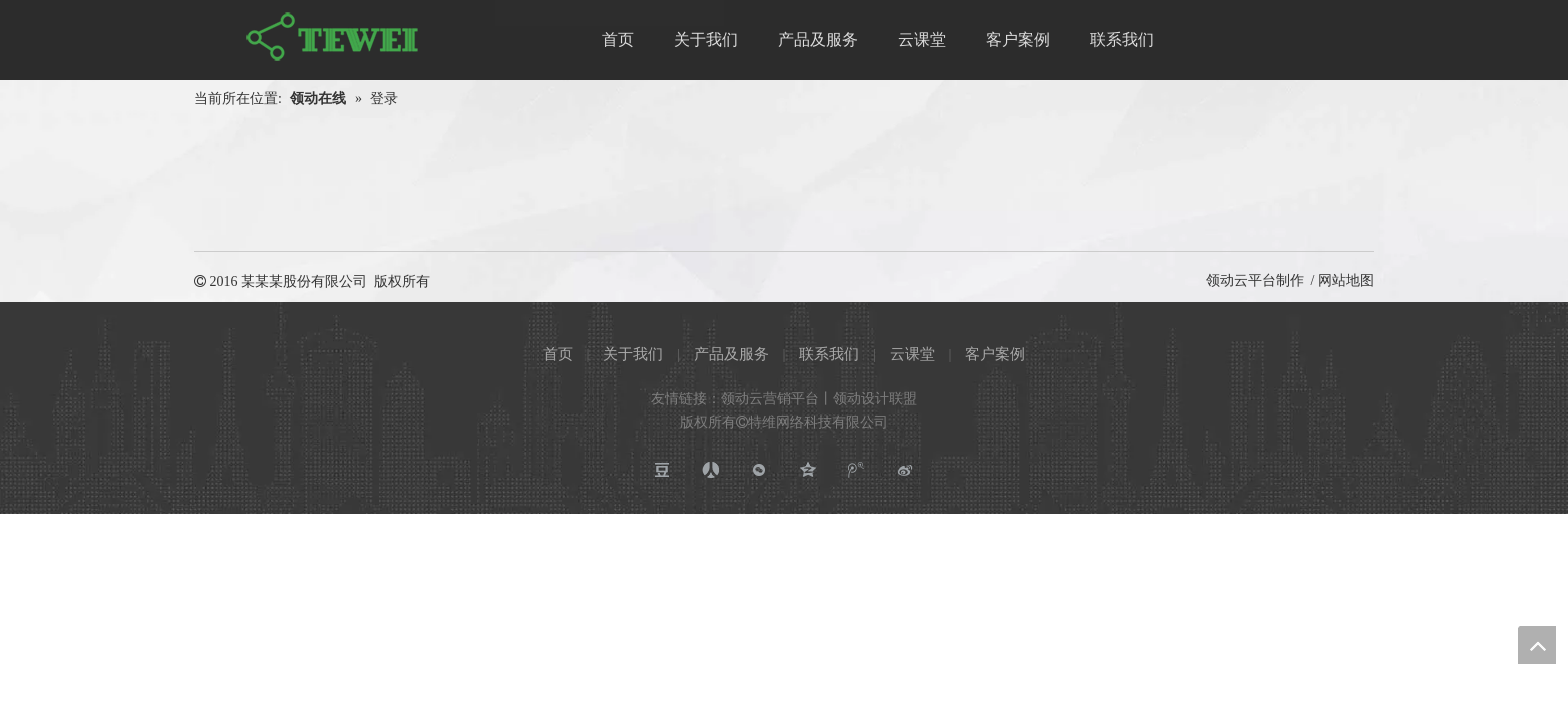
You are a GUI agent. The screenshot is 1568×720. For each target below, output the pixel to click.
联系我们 (829, 354)
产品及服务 (731, 354)
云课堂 (912, 354)
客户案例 (995, 354)
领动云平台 (1241, 280)
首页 (558, 354)
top (1537, 645)
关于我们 (633, 354)
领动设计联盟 (875, 398)
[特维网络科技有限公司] (334, 37)
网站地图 (1346, 280)
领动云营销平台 (770, 398)
